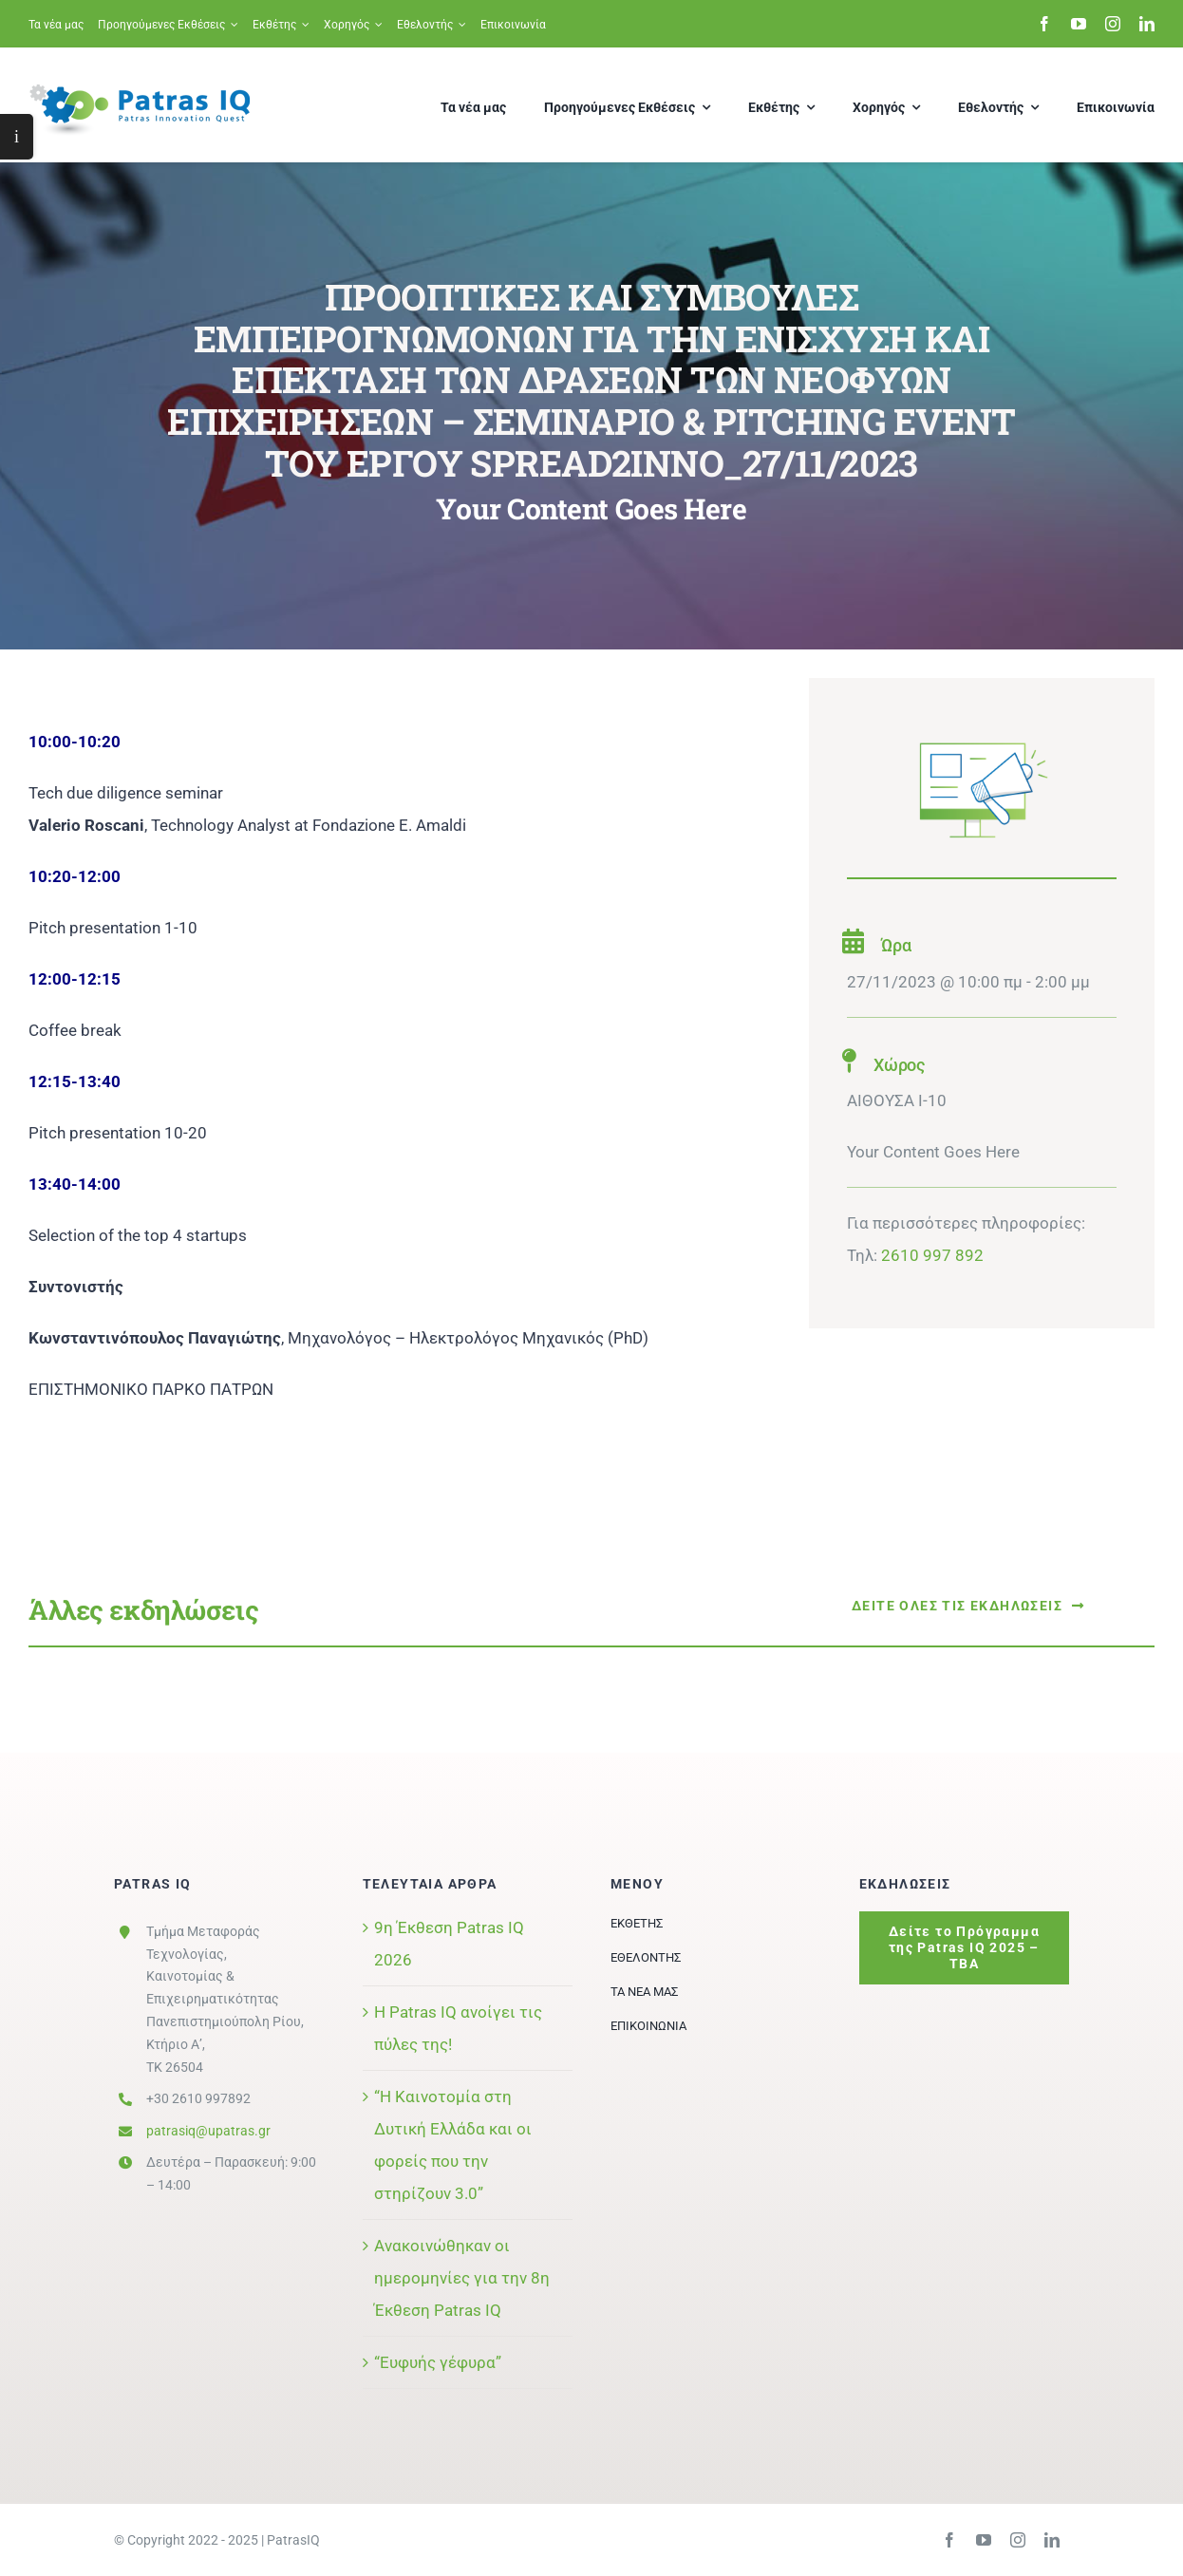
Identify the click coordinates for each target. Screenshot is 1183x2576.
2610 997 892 (932, 1255)
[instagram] (1112, 23)
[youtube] (1078, 23)
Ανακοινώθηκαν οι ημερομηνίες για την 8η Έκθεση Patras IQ (462, 2278)
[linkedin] (1147, 23)
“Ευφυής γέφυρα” (437, 2362)
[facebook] (1044, 23)
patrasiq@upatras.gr (208, 2130)
